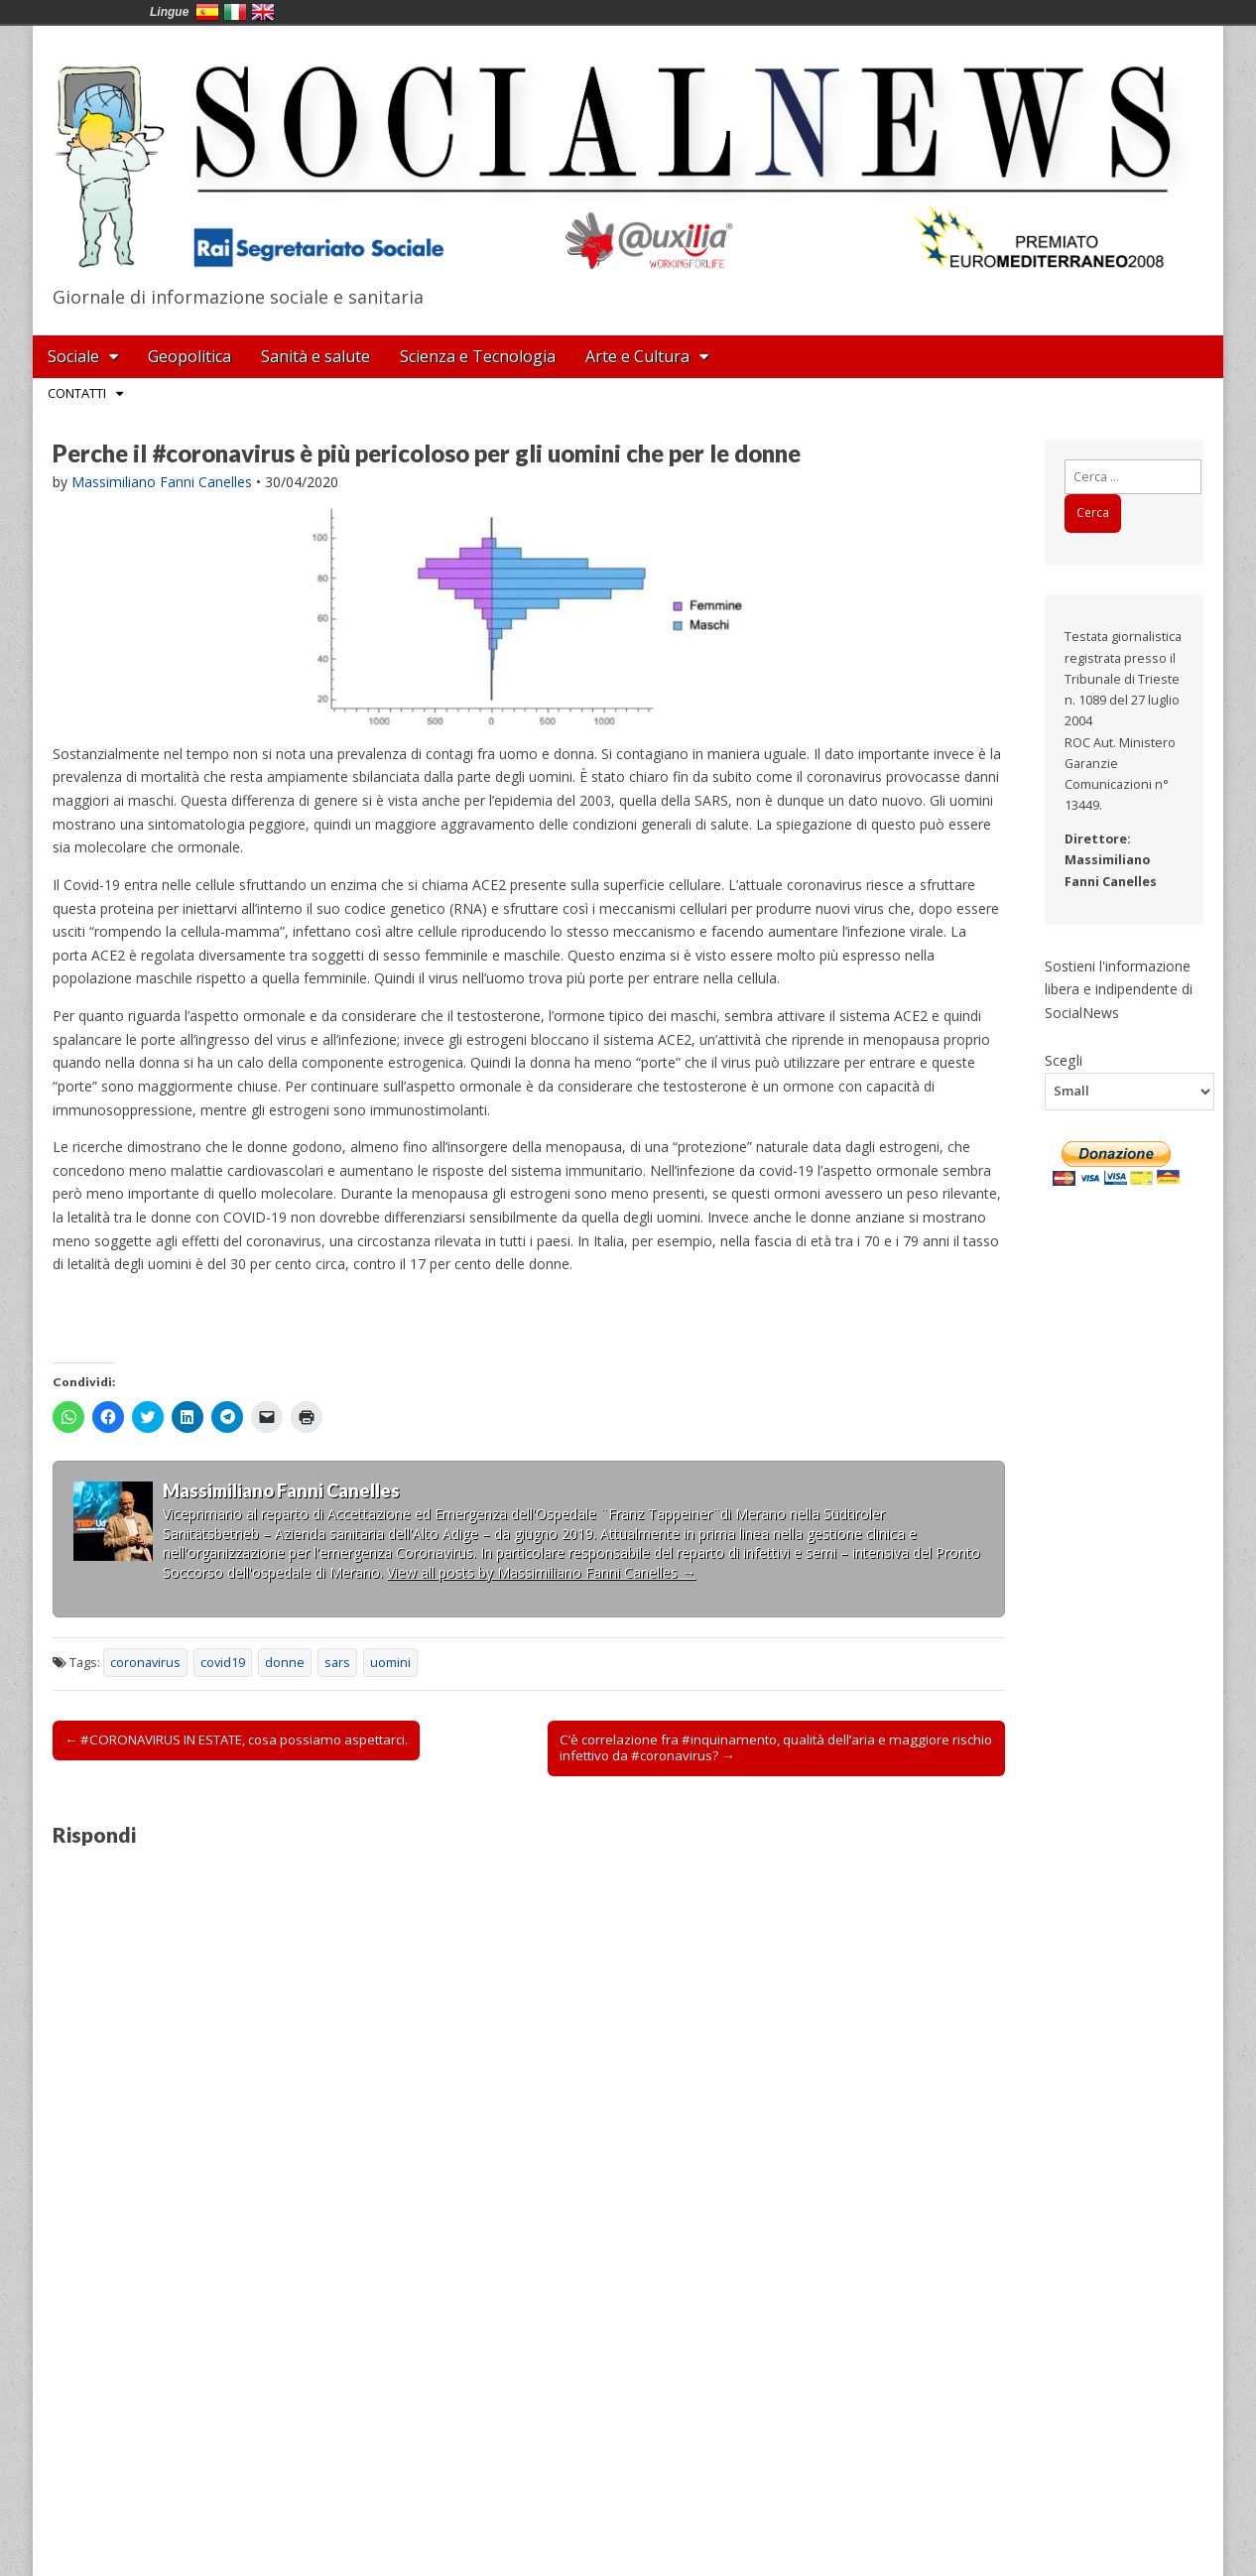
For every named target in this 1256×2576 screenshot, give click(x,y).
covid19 (222, 1662)
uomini (390, 1662)
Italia (235, 12)
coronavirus (145, 1662)
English (263, 12)
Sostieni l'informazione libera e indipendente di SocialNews (1119, 989)
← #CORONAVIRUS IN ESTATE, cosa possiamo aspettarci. (236, 1739)
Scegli (1063, 1060)
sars (337, 1662)
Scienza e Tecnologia (478, 356)
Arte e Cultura (637, 356)
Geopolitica (189, 356)
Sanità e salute (315, 356)
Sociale (73, 356)
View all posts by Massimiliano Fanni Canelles (541, 1572)
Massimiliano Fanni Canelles (161, 481)
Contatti (77, 393)
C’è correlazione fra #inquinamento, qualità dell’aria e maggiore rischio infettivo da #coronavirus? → (776, 1747)
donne (285, 1662)
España (207, 12)
